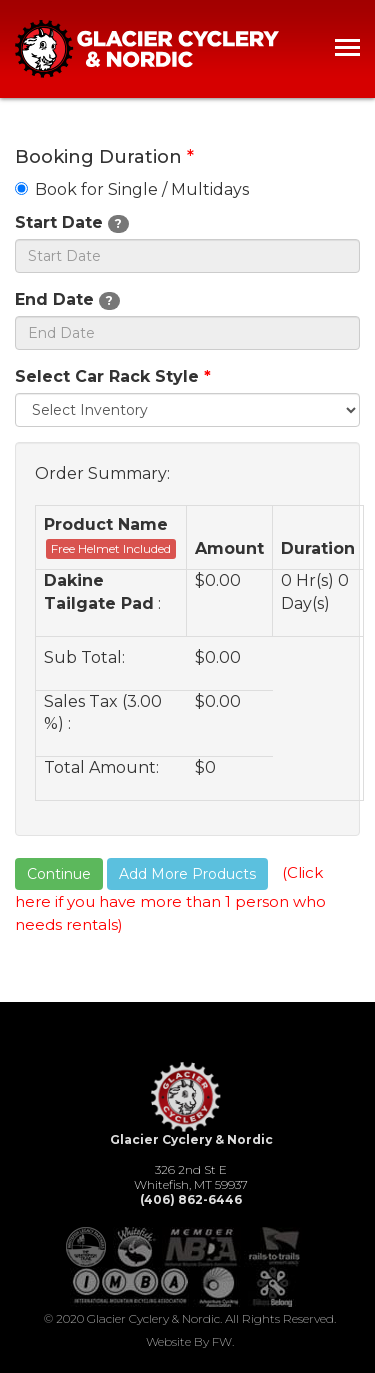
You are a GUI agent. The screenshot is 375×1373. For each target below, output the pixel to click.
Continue (59, 874)
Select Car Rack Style (113, 376)
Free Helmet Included (111, 548)
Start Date (72, 223)
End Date (67, 300)
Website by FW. (190, 1341)
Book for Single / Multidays (132, 189)
